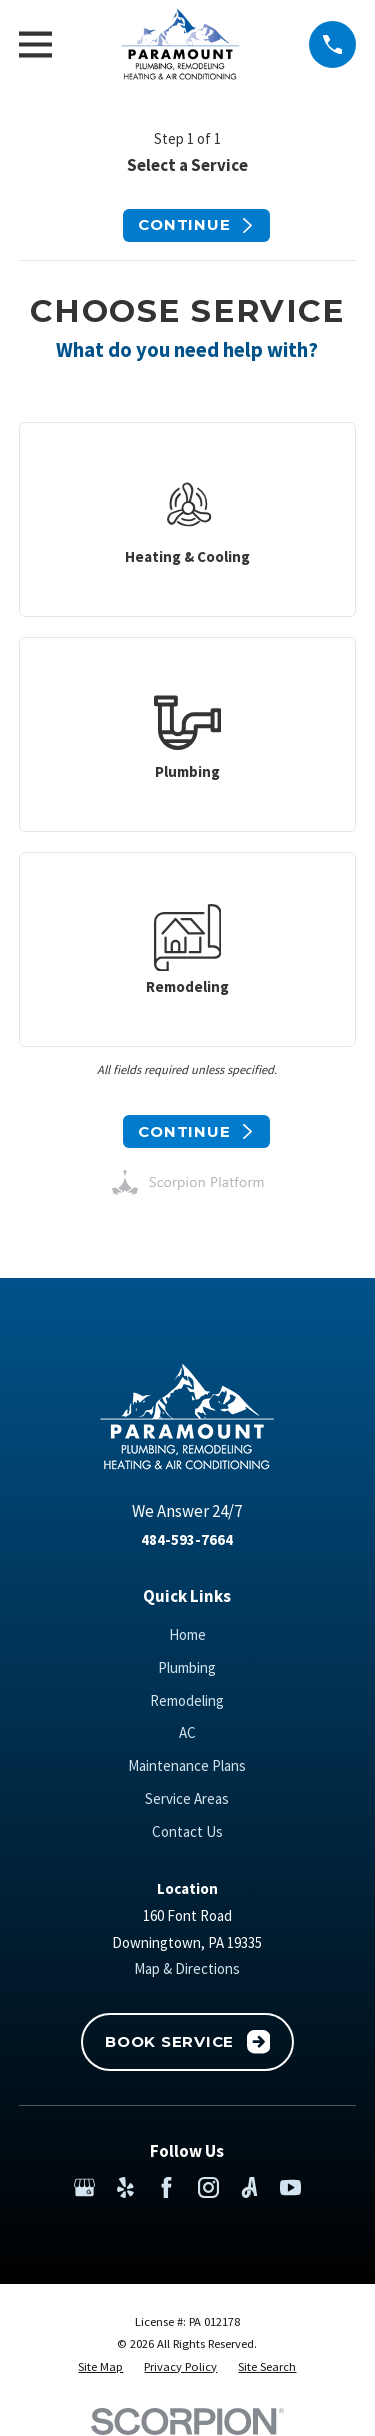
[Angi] (249, 2187)
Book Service (187, 2041)
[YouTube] (290, 2187)
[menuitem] (100, 2367)
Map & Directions (187, 1968)
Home (187, 1634)
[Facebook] (166, 2187)
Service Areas (187, 1798)
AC (187, 1732)
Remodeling (187, 1700)
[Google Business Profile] (84, 2187)
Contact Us (187, 1831)
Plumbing (187, 1667)
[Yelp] (125, 2187)
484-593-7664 (187, 1539)
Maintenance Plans (187, 1765)
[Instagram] (208, 2187)
